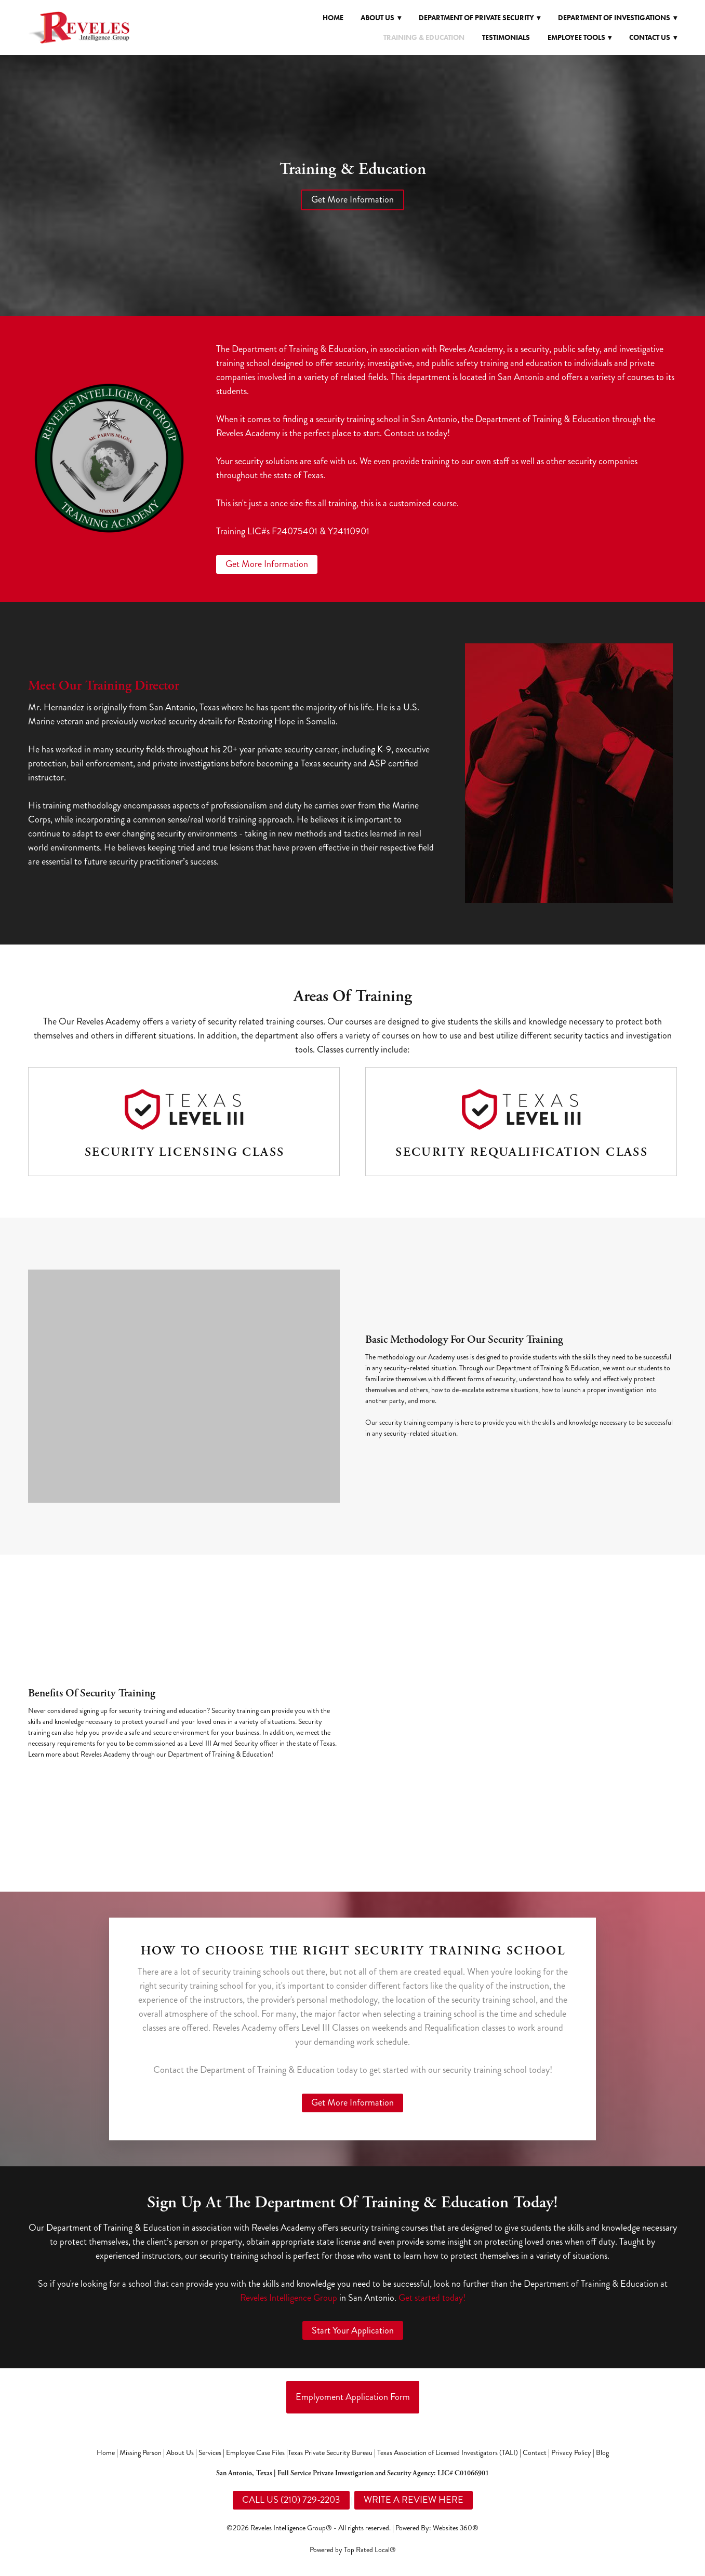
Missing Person (140, 2453)
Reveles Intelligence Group (288, 2297)
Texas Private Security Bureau (330, 2453)
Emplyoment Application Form (353, 2397)
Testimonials (506, 37)
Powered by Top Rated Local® (353, 2550)
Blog (602, 2453)
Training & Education (423, 37)
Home (333, 18)
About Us (180, 2453)
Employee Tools (580, 37)
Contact (535, 2453)
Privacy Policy (571, 2453)
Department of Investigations (617, 18)
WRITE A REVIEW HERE (413, 2499)
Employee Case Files (255, 2453)
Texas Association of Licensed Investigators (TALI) (447, 2453)
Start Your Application (353, 2330)
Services (209, 2453)
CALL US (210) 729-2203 (291, 2499)
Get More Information (352, 199)
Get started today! (431, 2297)
